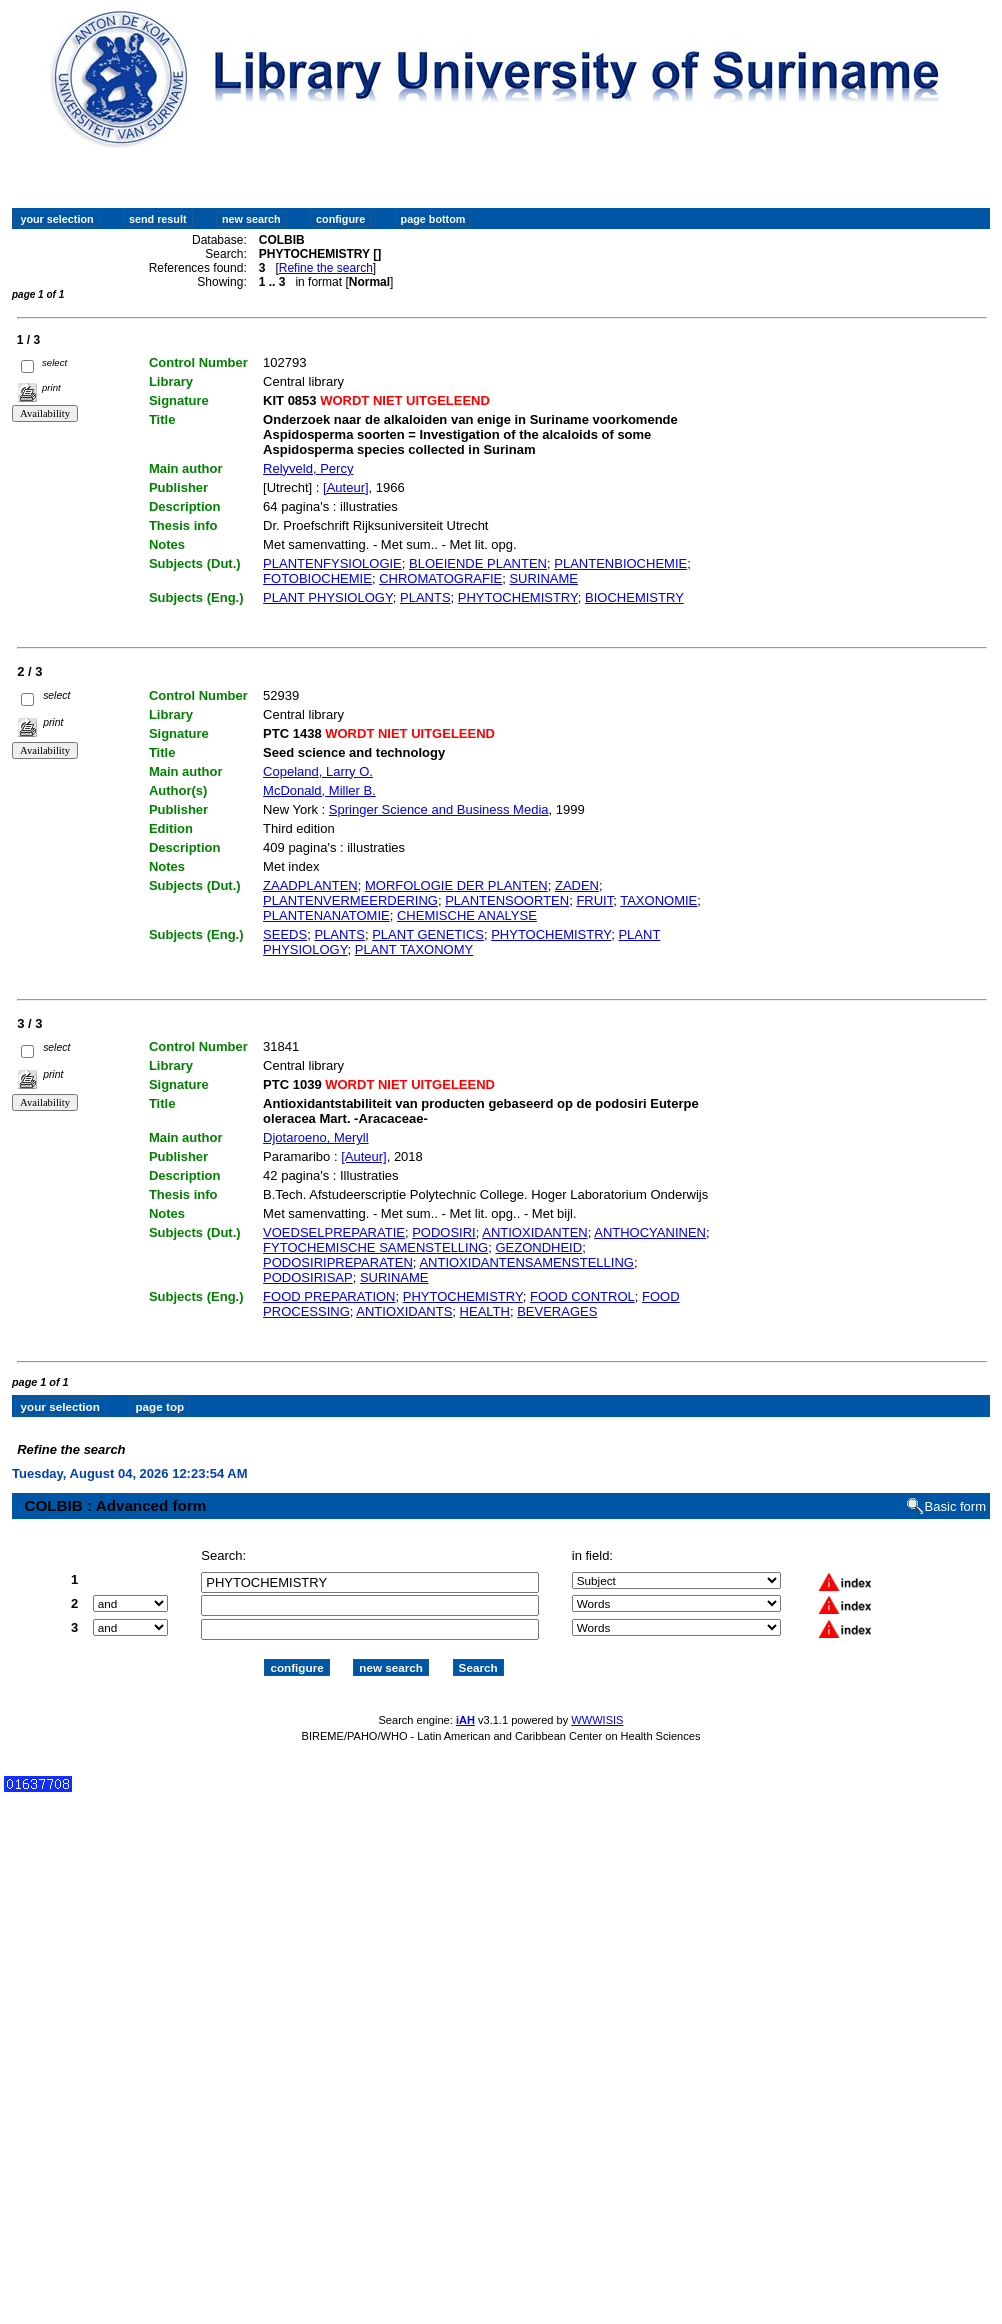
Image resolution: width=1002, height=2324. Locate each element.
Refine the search (326, 268)
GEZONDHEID (538, 1247)
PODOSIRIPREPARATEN (338, 1262)
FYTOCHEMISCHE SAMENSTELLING (375, 1247)
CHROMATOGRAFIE (440, 578)
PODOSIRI (444, 1232)
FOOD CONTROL (582, 1296)
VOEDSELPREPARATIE (334, 1232)
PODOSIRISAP (308, 1277)
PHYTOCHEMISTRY (518, 597)
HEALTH (485, 1311)
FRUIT (594, 900)
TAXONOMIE (658, 900)
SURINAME (543, 578)
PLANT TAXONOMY (414, 949)
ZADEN (577, 885)
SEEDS (285, 934)
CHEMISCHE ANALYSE (467, 915)
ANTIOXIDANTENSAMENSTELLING (526, 1262)
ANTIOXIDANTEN (534, 1232)
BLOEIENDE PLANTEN (478, 563)
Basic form (955, 1489)
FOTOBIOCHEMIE (317, 578)
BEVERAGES (557, 1311)
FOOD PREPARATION (329, 1296)
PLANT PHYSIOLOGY (328, 597)
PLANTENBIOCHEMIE (620, 563)
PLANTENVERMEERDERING (350, 900)
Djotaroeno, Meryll (316, 1137)
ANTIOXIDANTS (404, 1311)
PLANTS (425, 597)
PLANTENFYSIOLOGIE (332, 563)
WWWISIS (597, 1702)
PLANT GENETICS (428, 934)
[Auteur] (346, 487)
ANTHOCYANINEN (650, 1232)
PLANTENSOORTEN (507, 900)
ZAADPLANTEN (310, 885)
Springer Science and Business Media (439, 809)
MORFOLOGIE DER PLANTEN (456, 885)
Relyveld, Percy (308, 468)
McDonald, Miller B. (319, 790)
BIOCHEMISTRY (634, 597)
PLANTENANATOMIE (326, 915)
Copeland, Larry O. (318, 771)
